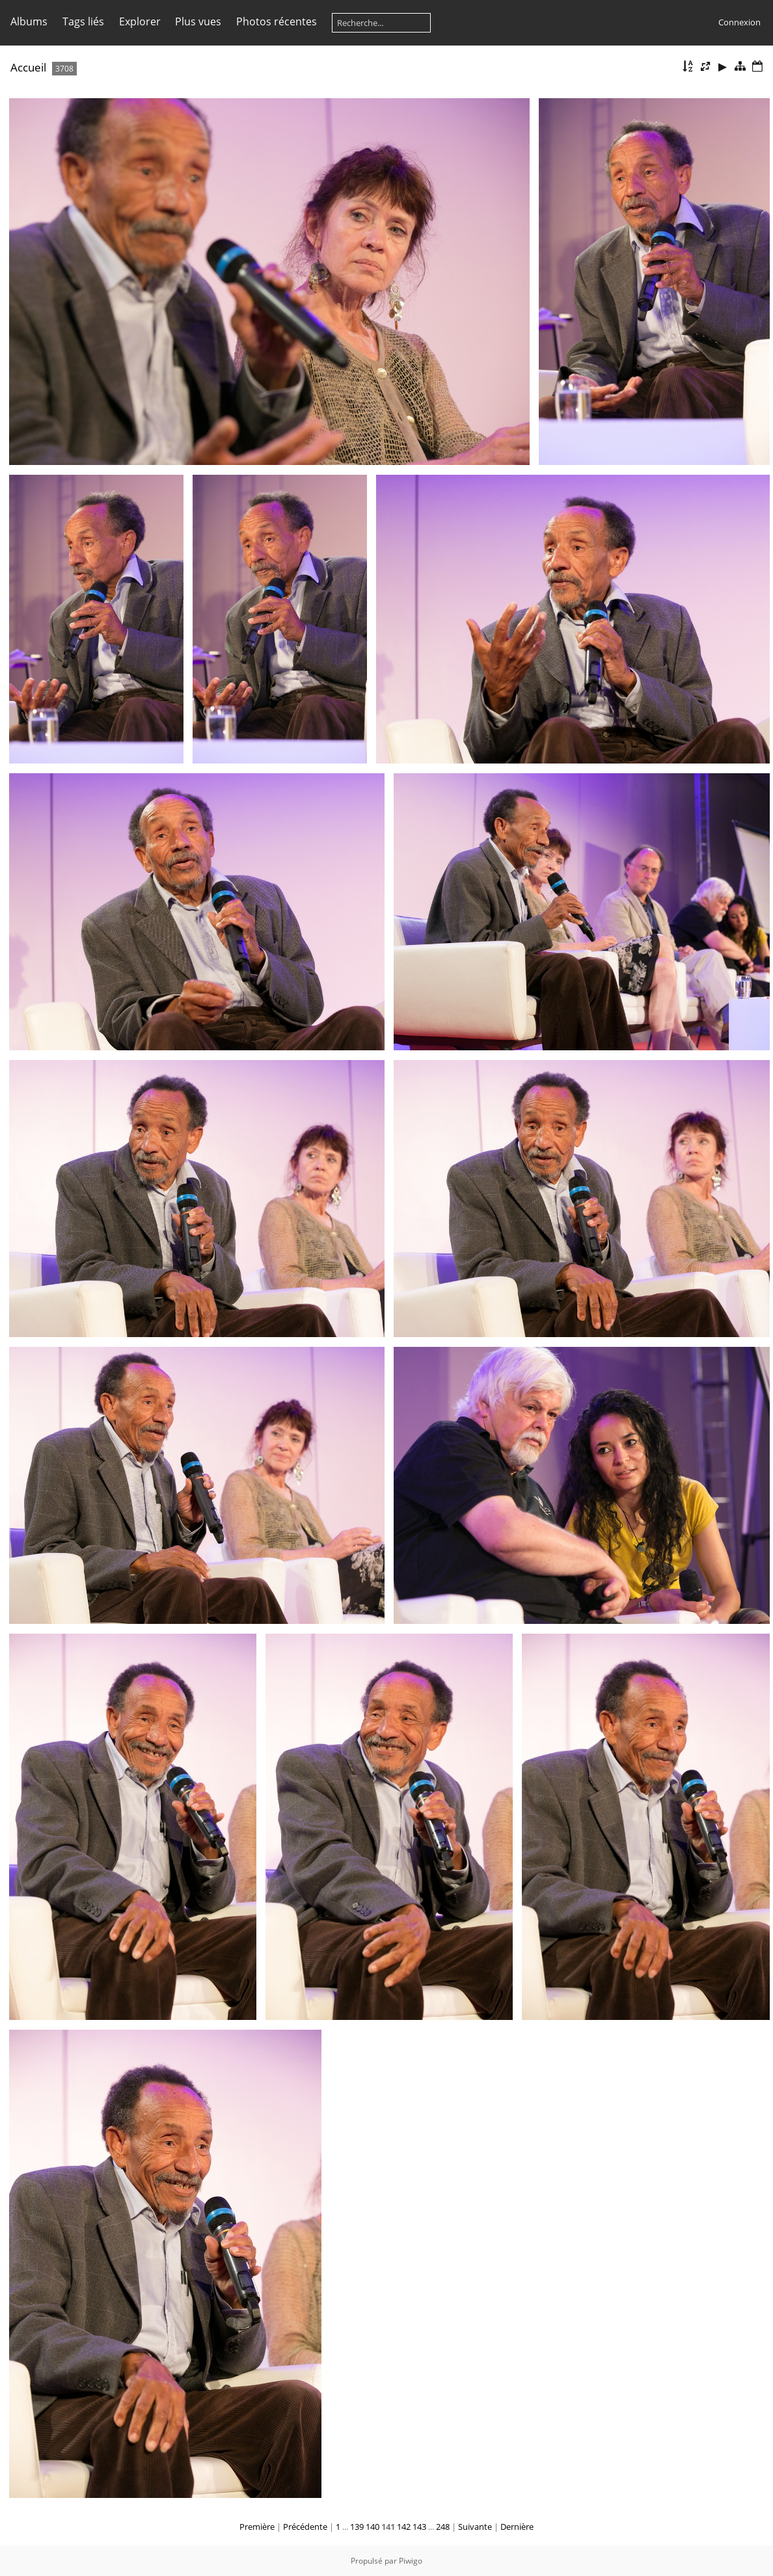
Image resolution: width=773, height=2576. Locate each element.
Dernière (517, 2526)
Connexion (739, 22)
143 (419, 2526)
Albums (28, 21)
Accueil (28, 67)
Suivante (475, 2526)
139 (357, 2526)
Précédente (305, 2526)
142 (404, 2526)
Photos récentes (276, 21)
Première (257, 2526)
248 (443, 2526)
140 (372, 2526)
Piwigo (410, 2560)
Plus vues (198, 21)
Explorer (140, 21)
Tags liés (83, 21)
